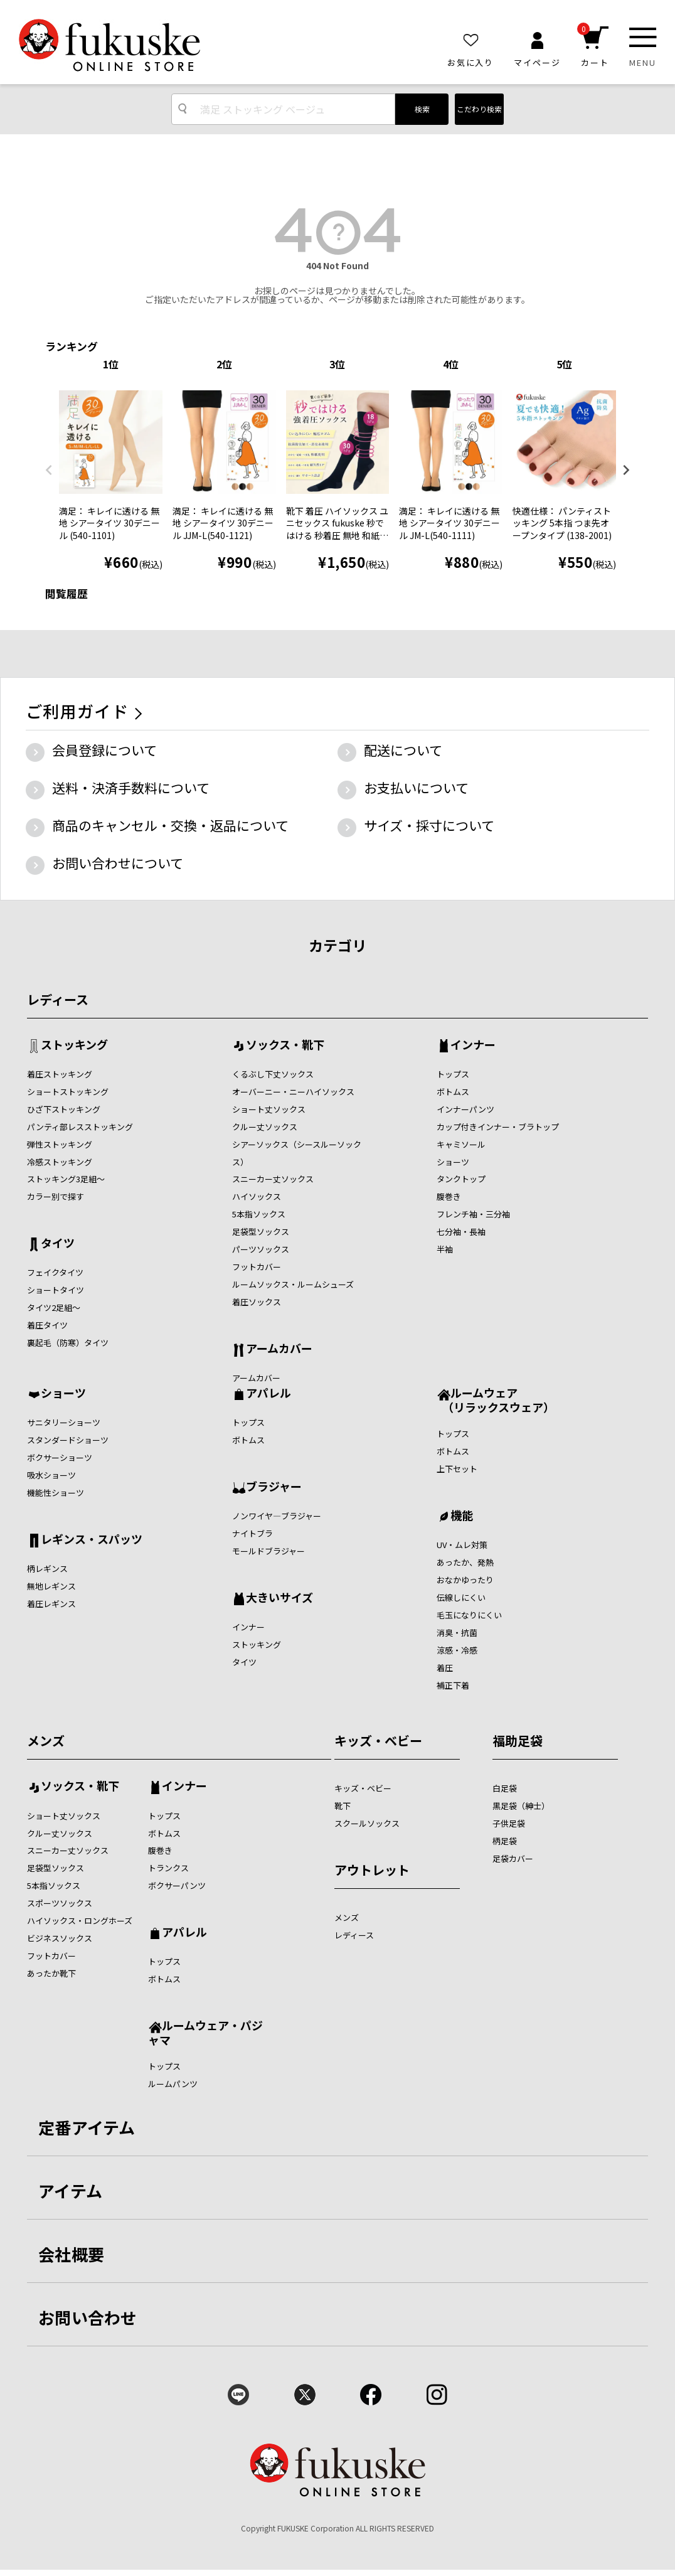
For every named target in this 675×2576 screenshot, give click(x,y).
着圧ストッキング (59, 1074)
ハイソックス (256, 1196)
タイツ (58, 1244)
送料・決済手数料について (131, 787)
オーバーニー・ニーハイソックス (293, 1092)
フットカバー (256, 1267)
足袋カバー (512, 1858)
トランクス (168, 1868)
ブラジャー (274, 1487)
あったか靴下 (51, 1973)
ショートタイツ (55, 1290)
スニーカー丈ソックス (273, 1179)
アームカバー (279, 1349)
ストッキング (74, 1045)
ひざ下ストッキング (63, 1109)
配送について (403, 749)
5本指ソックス (258, 1214)
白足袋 (504, 1788)
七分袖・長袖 (461, 1231)
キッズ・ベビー (378, 1740)
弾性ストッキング (59, 1144)
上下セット (457, 1469)
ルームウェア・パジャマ (205, 2032)
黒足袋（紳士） (521, 1806)
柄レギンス (47, 1568)
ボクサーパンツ (177, 1885)
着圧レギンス (51, 1604)
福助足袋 (517, 1740)
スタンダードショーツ (68, 1440)
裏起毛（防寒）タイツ (68, 1343)
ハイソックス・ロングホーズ (79, 1921)
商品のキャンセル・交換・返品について (170, 825)
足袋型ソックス (260, 1231)
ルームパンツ (173, 2084)
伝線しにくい (461, 1597)
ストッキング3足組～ (66, 1179)
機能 (461, 1516)
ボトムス (453, 1092)
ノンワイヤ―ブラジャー (276, 1516)
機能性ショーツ (55, 1493)
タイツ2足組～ (53, 1307)
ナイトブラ (252, 1533)
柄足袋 (504, 1841)
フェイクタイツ (55, 1272)
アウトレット (372, 1870)
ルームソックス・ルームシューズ (293, 1284)
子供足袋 (508, 1823)
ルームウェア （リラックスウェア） (496, 1400)
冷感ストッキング (59, 1162)
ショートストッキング (68, 1092)
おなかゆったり (465, 1580)
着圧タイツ (47, 1325)
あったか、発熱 (465, 1562)
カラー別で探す (55, 1196)
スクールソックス (367, 1823)
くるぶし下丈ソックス (273, 1074)
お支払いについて (416, 787)
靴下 (342, 1806)
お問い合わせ (87, 2317)
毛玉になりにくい (469, 1615)
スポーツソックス (59, 1903)
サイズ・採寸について (429, 825)
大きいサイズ (279, 1598)
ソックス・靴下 (285, 1045)
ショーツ (453, 1162)
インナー (473, 1045)
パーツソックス (260, 1249)
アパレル (268, 1394)
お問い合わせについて (117, 862)
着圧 (445, 1668)
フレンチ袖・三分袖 (473, 1214)
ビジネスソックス (59, 1938)
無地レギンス (51, 1586)
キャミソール (461, 1144)
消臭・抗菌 (457, 1632)
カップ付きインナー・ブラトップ (498, 1127)
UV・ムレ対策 (462, 1545)
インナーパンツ (465, 1109)
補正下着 (453, 1685)
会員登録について (104, 749)
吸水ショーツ (51, 1475)
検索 (422, 109)
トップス (453, 1074)
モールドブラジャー (268, 1551)
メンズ (46, 1740)
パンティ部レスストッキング (80, 1127)
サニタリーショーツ (63, 1422)
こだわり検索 (479, 109)
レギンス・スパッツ (91, 1540)
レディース (57, 999)
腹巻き (449, 1196)
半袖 (445, 1249)
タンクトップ (461, 1179)
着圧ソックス (256, 1302)
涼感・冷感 (457, 1650)
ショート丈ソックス (269, 1109)
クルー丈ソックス (264, 1127)
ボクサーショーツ (59, 1457)
